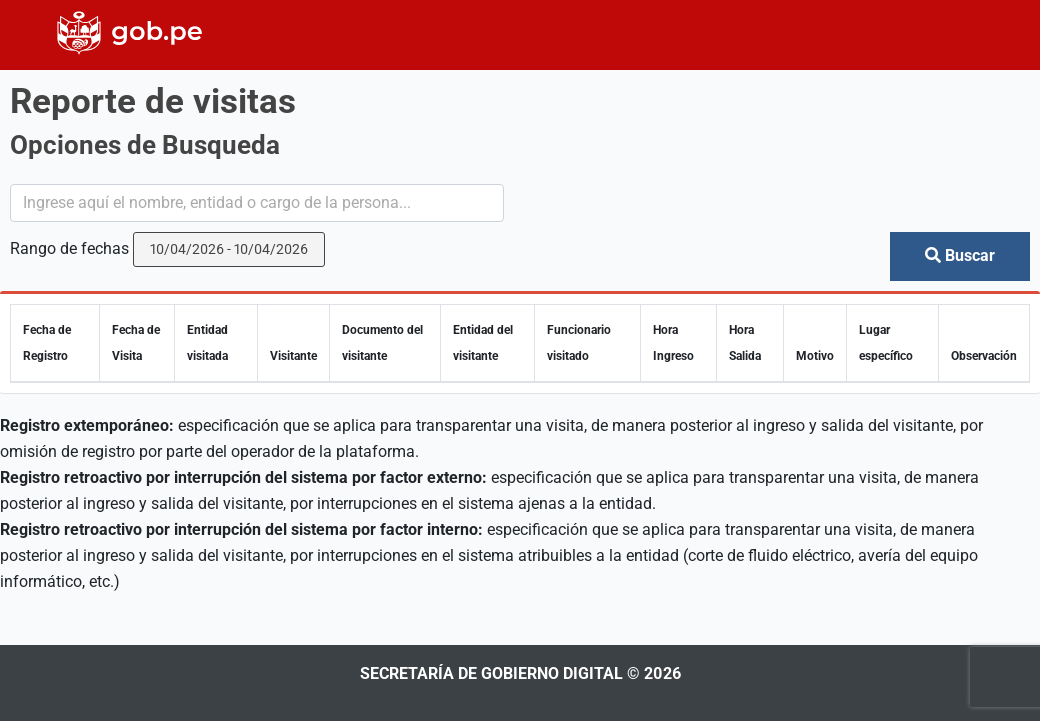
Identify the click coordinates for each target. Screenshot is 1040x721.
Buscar (960, 255)
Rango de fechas (69, 248)
